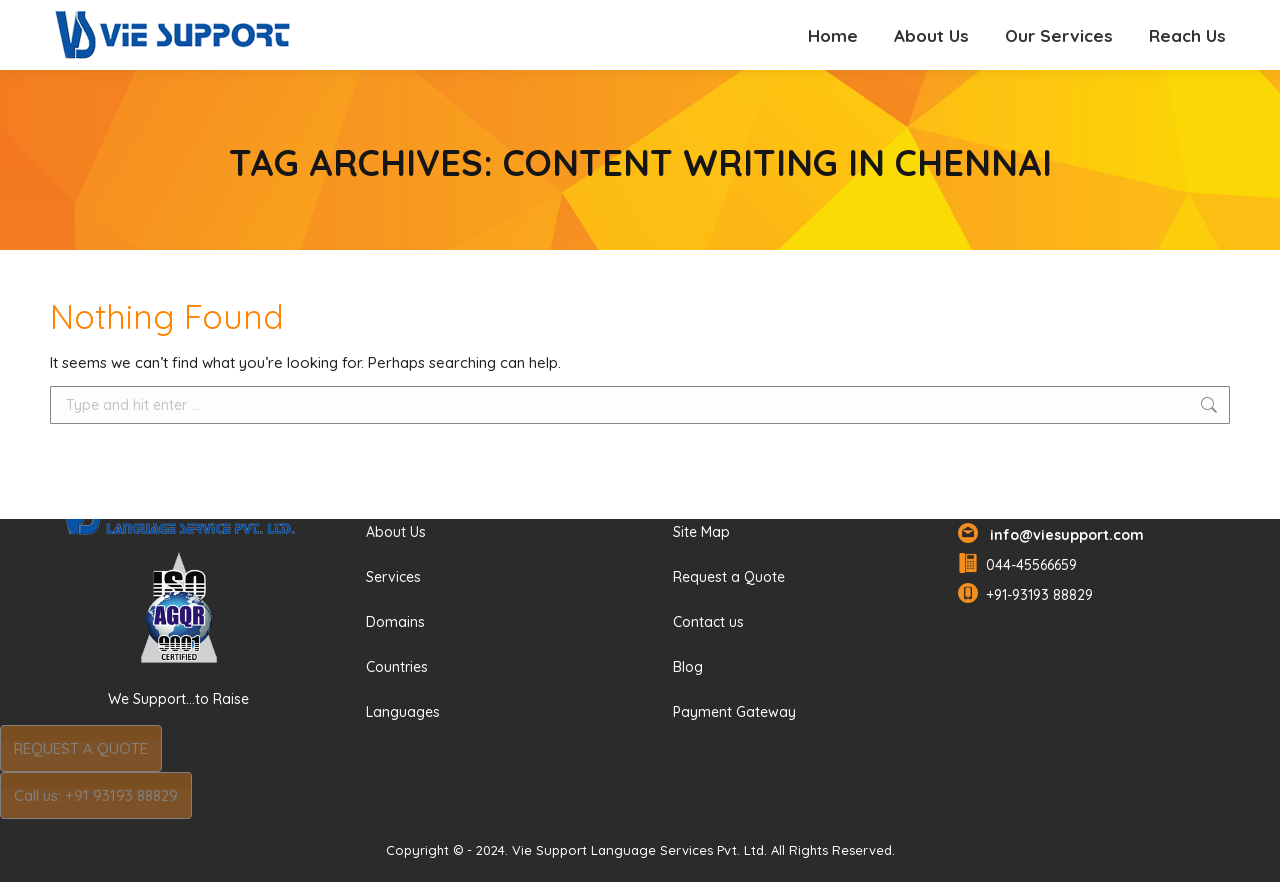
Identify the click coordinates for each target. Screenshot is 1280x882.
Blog (688, 667)
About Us (396, 532)
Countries (397, 667)
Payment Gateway (734, 712)
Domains (395, 622)
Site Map (701, 532)
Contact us (708, 622)
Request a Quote (729, 577)
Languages (403, 712)
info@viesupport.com (1063, 535)
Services (393, 577)
